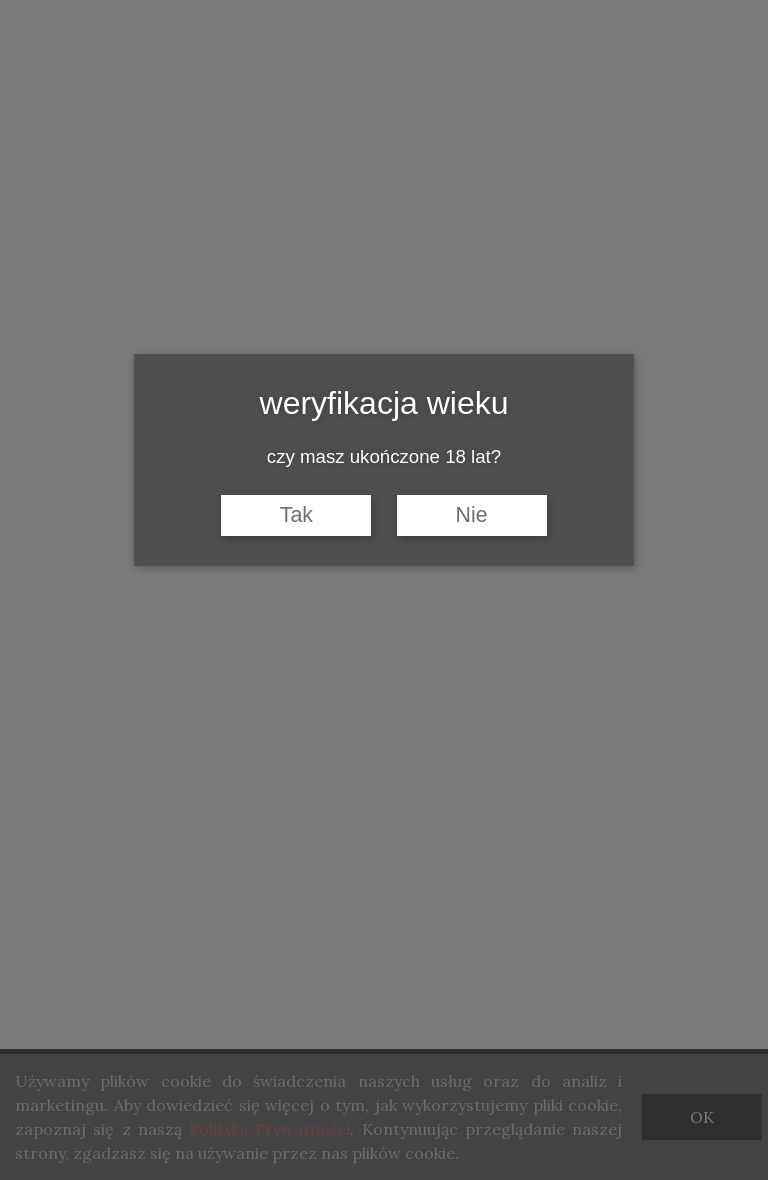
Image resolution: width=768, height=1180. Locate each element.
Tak (296, 515)
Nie (472, 515)
